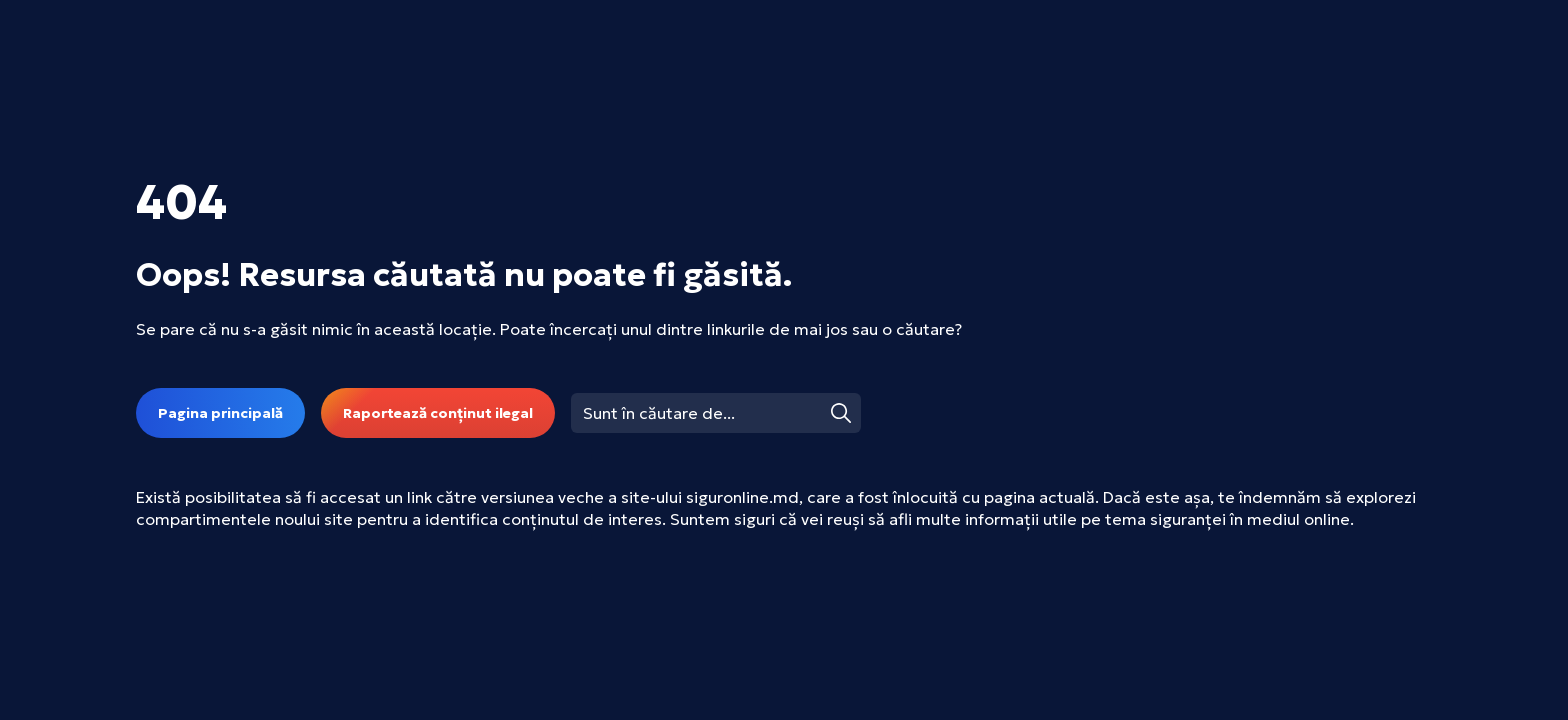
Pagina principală (220, 413)
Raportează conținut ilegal (438, 413)
